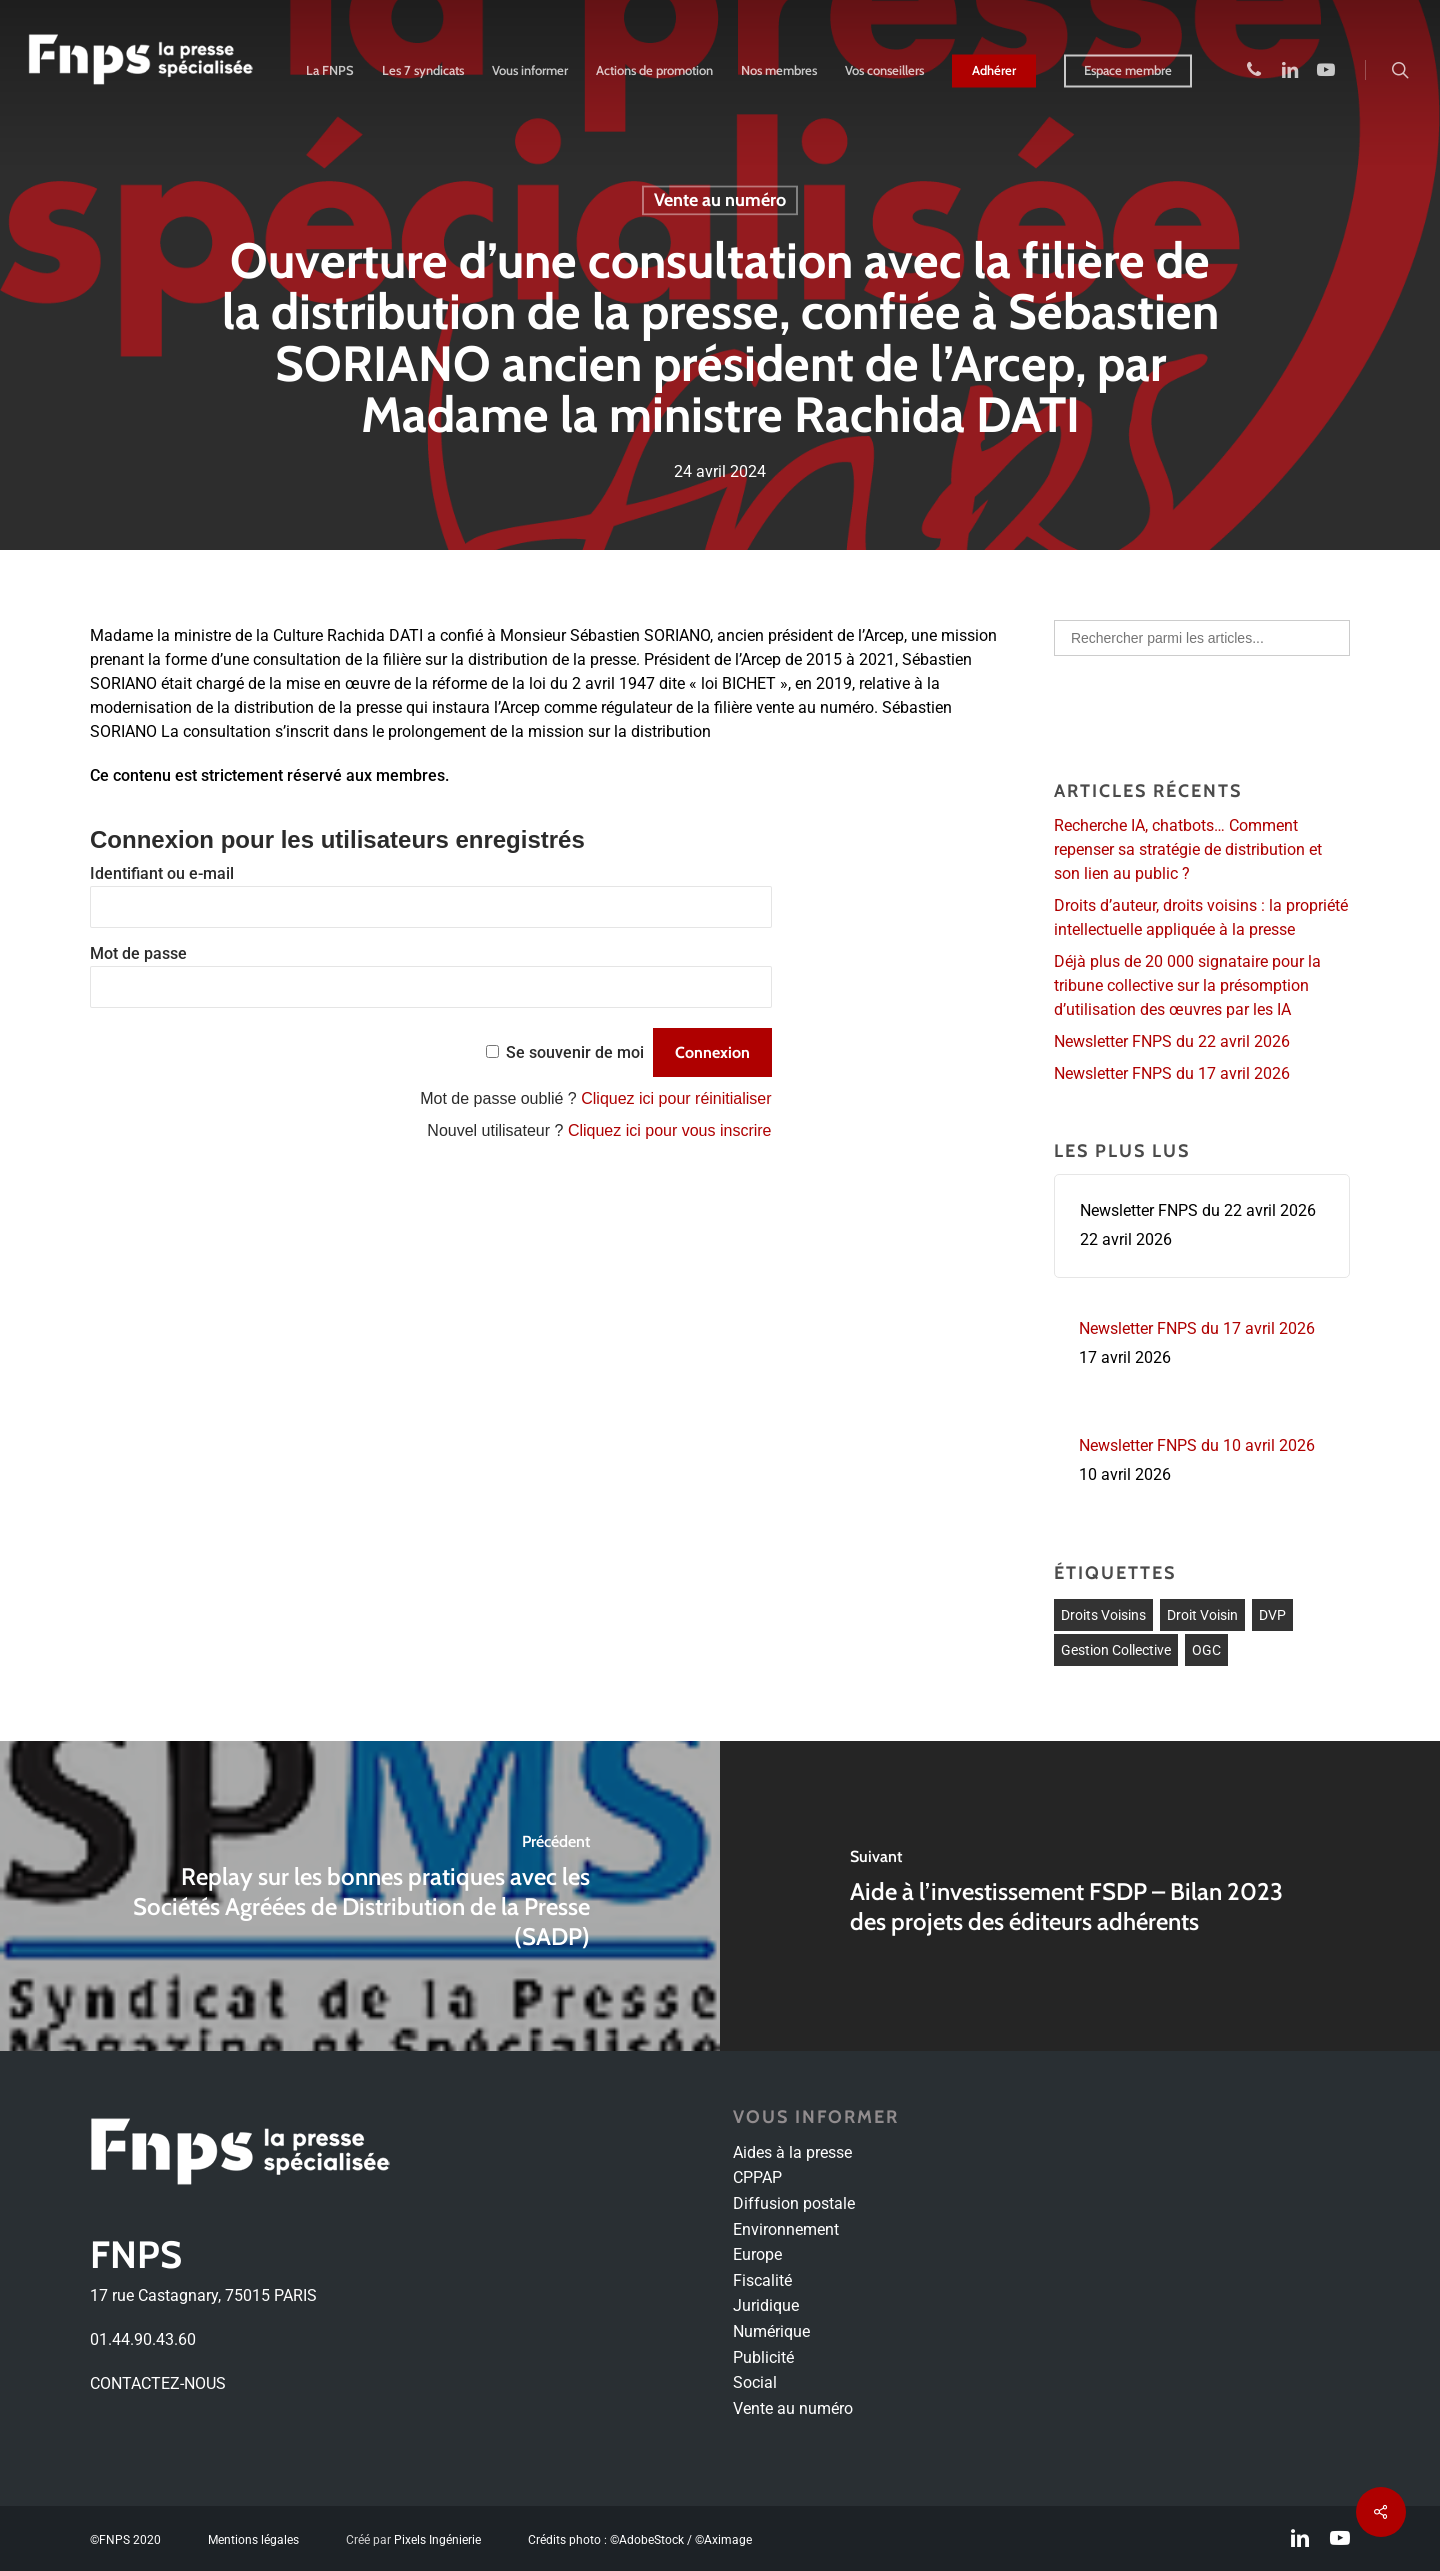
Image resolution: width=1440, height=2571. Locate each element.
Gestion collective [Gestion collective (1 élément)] (1116, 1650)
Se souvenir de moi (575, 1052)
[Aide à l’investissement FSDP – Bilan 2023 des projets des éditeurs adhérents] (1080, 1896)
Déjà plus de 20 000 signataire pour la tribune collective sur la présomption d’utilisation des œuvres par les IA (1187, 985)
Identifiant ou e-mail (162, 873)
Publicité (763, 2357)
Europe (757, 2254)
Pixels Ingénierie (437, 2540)
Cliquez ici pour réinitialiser (676, 1098)
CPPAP (757, 2177)
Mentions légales (253, 2540)
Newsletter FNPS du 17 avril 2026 (1172, 1073)
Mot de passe (138, 953)
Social (755, 2382)
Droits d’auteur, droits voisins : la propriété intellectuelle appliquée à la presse (1201, 917)
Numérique (771, 2331)
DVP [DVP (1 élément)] (1272, 1615)
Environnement (786, 2229)
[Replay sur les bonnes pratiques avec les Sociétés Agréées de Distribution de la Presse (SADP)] (360, 1896)
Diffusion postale (794, 2203)
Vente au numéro (720, 200)
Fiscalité (762, 2280)
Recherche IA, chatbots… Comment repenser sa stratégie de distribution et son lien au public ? (1188, 849)
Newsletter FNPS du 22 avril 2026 (1172, 1041)
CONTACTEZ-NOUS (158, 2383)
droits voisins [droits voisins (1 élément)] (1103, 1615)
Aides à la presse (792, 2152)
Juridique (766, 2305)
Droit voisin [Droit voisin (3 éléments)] (1202, 1615)
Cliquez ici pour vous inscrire (670, 1130)
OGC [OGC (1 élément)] (1206, 1650)
